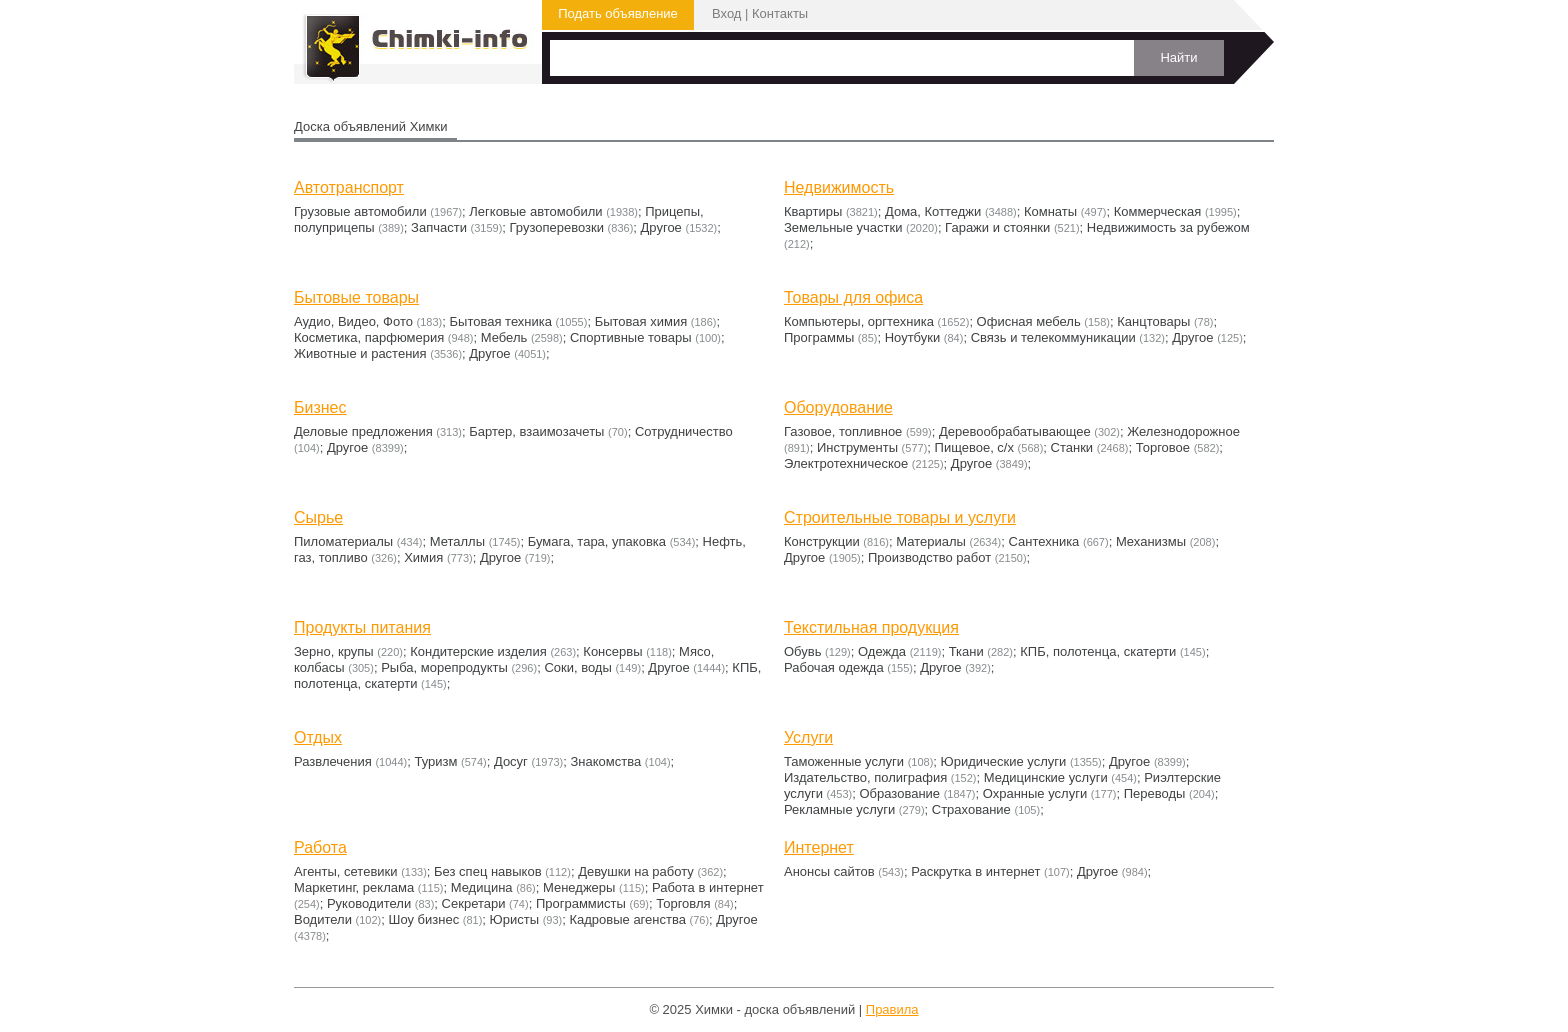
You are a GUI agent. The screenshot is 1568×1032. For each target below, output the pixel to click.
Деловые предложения (363, 431)
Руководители (369, 903)
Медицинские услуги (1046, 777)
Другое (661, 227)
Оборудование (838, 407)
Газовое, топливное (843, 431)
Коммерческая (1158, 211)
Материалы (931, 541)
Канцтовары (1153, 321)
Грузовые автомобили (360, 211)
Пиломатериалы (343, 541)
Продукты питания (362, 627)
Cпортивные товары (631, 337)
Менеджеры (579, 887)
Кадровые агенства (627, 919)
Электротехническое (846, 463)
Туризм (435, 761)
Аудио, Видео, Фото (353, 321)
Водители (323, 919)
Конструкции (822, 541)
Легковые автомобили (535, 211)
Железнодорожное (1183, 431)
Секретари (474, 903)
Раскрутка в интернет (975, 871)
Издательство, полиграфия (865, 777)
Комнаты (1050, 211)
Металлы (457, 541)
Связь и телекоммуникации (1053, 337)
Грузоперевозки (557, 227)
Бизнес (320, 407)
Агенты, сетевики (346, 871)
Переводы (1155, 793)
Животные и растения (360, 353)
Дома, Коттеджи (933, 211)
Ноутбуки (913, 337)
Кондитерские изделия (478, 651)
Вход (726, 13)
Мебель (504, 337)
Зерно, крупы (334, 651)
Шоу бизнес (423, 919)
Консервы (612, 651)
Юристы (514, 919)
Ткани (966, 651)
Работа (320, 847)
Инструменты (857, 447)
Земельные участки (843, 227)
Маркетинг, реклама (354, 887)
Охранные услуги (1035, 793)
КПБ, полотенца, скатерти (1098, 651)
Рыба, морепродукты (444, 667)
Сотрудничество (684, 431)
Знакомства (606, 761)
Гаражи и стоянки (997, 227)
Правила (892, 1009)
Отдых (318, 737)
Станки (1072, 447)
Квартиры (813, 211)
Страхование (971, 809)
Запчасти (439, 227)
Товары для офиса (853, 297)
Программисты (581, 903)
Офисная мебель (1029, 321)
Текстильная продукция (871, 627)
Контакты (780, 13)
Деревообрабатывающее (1015, 431)
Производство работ (929, 557)
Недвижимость (839, 187)
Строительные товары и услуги (900, 517)
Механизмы (1151, 541)
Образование (900, 793)
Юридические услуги (1004, 761)
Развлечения (333, 761)
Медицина (482, 887)
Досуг (511, 761)
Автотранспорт (349, 187)
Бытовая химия (641, 321)
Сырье (318, 517)
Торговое (1163, 447)
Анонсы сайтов (829, 871)
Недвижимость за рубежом (1168, 227)
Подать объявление (618, 13)
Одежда (882, 651)
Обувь (802, 651)
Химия (423, 557)
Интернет (819, 847)
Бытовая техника (501, 321)
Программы (819, 337)
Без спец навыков (488, 871)
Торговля (683, 903)
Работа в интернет (708, 887)
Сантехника (1044, 541)
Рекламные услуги (839, 809)
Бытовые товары (356, 297)
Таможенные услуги (844, 761)
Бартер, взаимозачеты (536, 431)
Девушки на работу (636, 871)
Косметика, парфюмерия (369, 337)
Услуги (808, 737)
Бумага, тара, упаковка (597, 541)
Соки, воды (577, 667)
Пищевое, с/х (974, 447)
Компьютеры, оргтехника (859, 321)
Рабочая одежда (834, 667)
